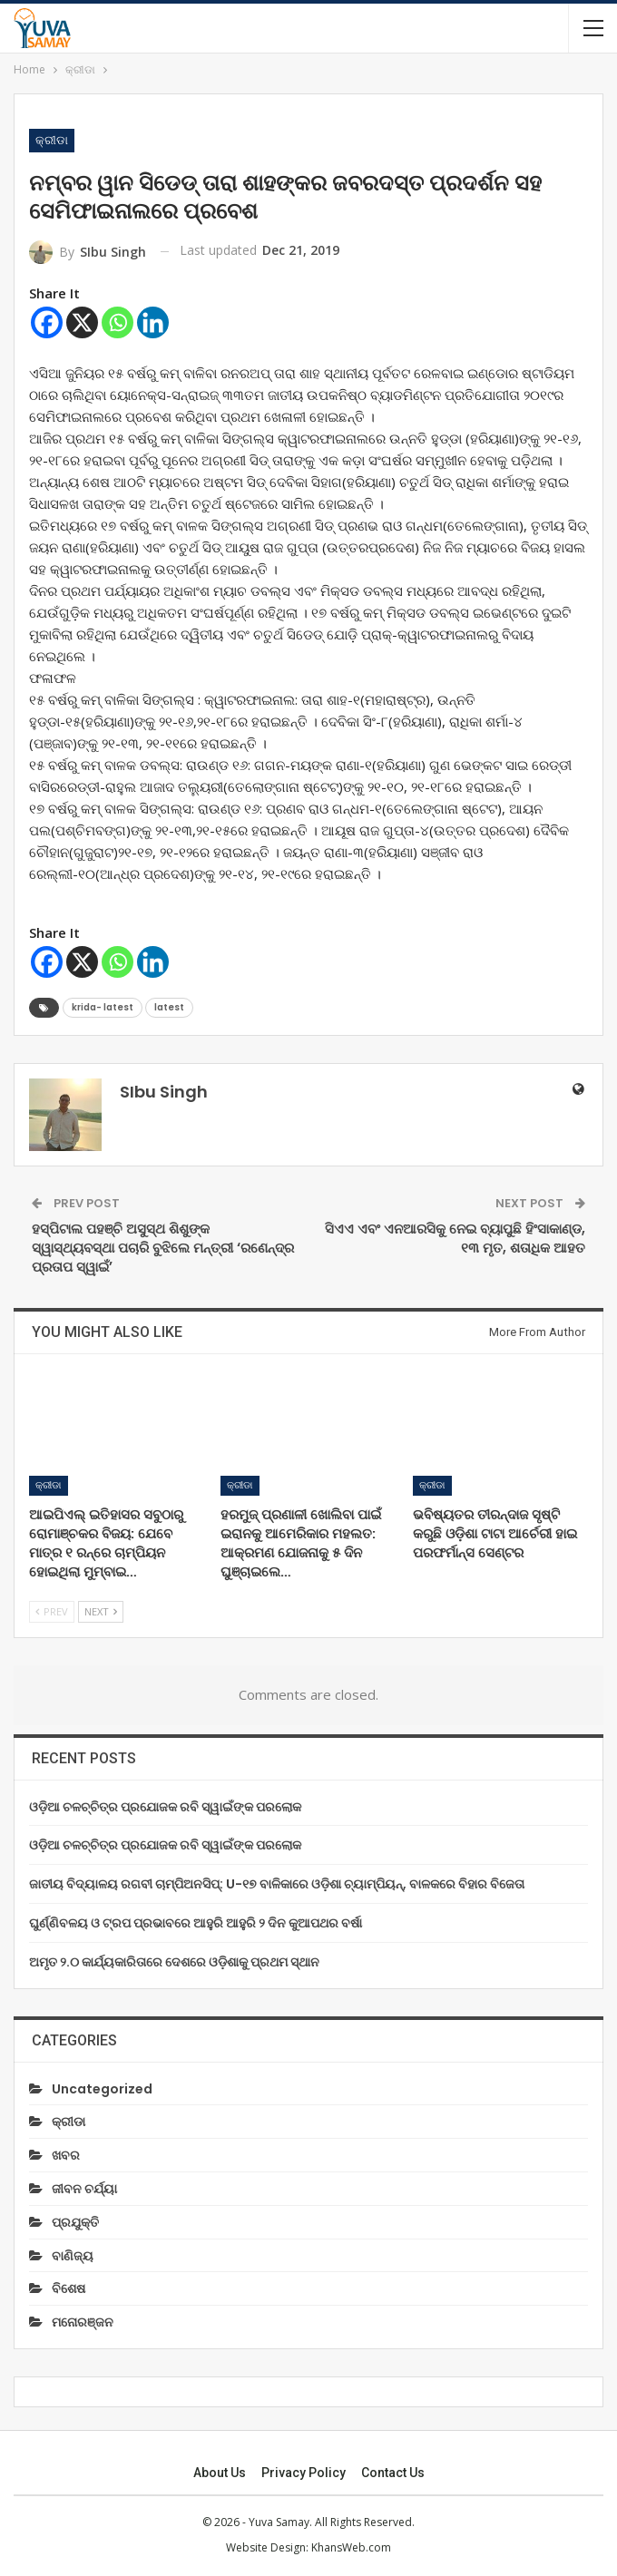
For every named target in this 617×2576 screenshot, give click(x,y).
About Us (219, 2472)
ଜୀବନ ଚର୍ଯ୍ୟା (84, 2189)
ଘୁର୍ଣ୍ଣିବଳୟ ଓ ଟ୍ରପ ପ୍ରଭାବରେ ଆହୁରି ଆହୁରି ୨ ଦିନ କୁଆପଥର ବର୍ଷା (195, 1923)
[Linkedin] (153, 322)
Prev (51, 1611)
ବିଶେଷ (68, 2288)
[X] (82, 322)
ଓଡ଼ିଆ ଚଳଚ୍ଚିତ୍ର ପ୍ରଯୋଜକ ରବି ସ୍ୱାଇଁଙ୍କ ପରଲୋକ (165, 1807)
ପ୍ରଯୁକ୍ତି (75, 2222)
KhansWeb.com (351, 2547)
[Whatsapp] (117, 322)
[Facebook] (47, 322)
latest (169, 1007)
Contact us (393, 2472)
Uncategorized (102, 2089)
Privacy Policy (303, 2472)
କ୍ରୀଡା (51, 140)
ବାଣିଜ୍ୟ (72, 2256)
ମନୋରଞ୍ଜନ (82, 2322)
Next (100, 1611)
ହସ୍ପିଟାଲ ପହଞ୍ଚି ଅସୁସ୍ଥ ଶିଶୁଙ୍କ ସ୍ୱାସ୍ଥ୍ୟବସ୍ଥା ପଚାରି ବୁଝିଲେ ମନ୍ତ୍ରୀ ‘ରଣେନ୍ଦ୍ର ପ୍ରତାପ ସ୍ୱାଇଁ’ (163, 1247)
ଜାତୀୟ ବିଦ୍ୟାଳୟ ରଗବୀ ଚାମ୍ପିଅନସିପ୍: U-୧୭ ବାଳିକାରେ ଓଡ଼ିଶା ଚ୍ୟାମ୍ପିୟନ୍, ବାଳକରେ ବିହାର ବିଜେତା (276, 1884)
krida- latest (102, 1007)
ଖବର (66, 2155)
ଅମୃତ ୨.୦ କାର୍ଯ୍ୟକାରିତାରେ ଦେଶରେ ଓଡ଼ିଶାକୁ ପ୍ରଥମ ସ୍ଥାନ (174, 1962)
